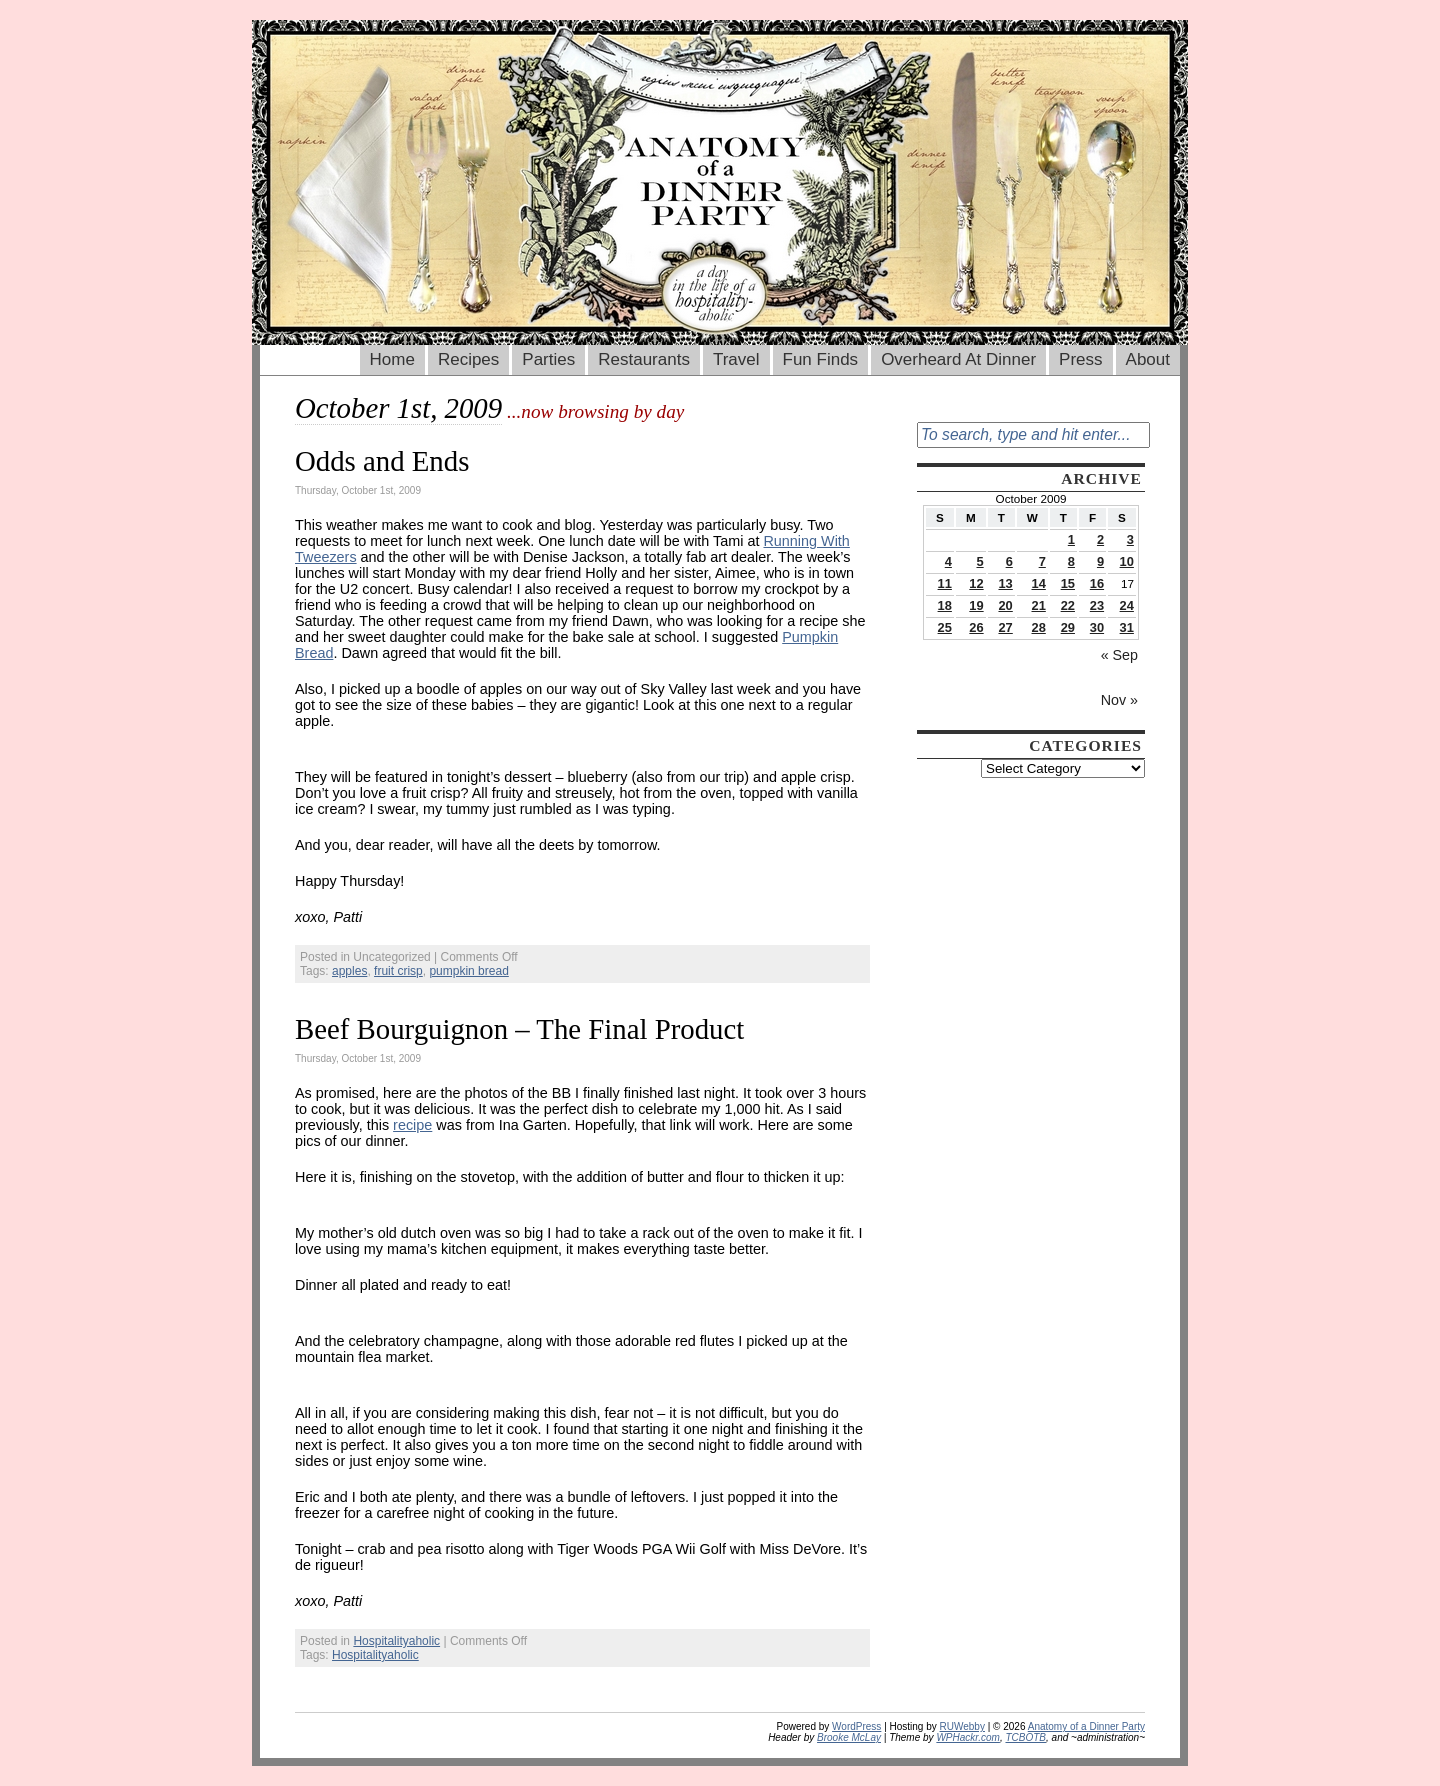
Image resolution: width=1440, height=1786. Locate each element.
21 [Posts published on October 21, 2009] (1039, 605)
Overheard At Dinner (958, 359)
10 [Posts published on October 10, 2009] (1127, 561)
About (1148, 359)
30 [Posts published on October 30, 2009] (1097, 627)
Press (1080, 359)
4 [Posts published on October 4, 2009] (948, 561)
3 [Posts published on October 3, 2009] (1130, 539)
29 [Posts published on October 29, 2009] (1068, 627)
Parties (548, 359)
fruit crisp (398, 971)
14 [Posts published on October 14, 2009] (1039, 583)
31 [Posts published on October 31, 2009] (1127, 627)
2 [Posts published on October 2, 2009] (1100, 539)
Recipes (468, 359)
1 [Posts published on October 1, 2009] (1071, 539)
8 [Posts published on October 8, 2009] (1071, 561)
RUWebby (962, 1726)
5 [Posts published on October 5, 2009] (979, 561)
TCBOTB (1025, 1737)
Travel (736, 359)
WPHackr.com (968, 1737)
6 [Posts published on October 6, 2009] (1009, 561)
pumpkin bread (468, 971)
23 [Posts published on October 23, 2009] (1097, 605)
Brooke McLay (849, 1737)
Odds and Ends (382, 461)
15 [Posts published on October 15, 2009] (1068, 583)
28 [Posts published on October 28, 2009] (1039, 627)
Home (392, 359)
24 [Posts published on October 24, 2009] (1127, 605)
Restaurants (644, 359)
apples (349, 971)
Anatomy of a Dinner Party (1086, 1726)
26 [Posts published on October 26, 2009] (976, 627)
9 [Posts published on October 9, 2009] (1100, 561)
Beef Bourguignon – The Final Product (519, 1029)
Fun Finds (821, 359)
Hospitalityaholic (396, 1641)
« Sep (1119, 655)
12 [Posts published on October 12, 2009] (976, 583)
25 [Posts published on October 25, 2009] (945, 627)
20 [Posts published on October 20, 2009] (1005, 605)
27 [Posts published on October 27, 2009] (1005, 627)
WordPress (856, 1726)
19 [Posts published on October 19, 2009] (976, 605)
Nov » (1119, 700)
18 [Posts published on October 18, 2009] (945, 605)
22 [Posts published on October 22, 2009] (1068, 605)
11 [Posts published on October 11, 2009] (945, 583)
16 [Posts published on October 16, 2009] (1097, 583)
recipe (412, 1125)
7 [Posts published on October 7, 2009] (1042, 561)
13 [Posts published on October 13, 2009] (1005, 583)
